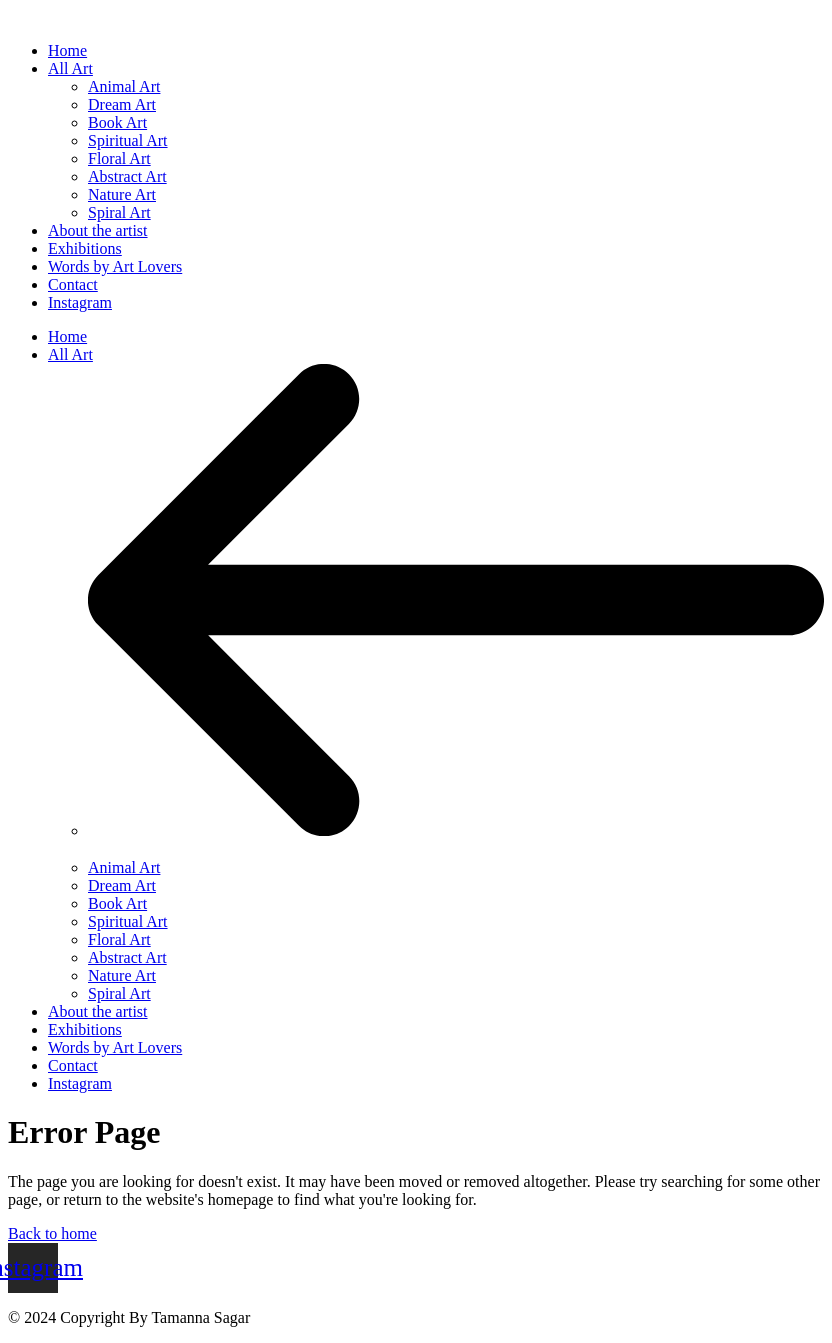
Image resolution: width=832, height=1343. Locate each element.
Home (67, 336)
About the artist (98, 1011)
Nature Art (122, 975)
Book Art (117, 903)
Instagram (80, 1083)
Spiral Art (119, 993)
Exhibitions (85, 1029)
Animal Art (124, 867)
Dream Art (122, 885)
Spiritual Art (128, 921)
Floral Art (119, 939)
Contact (73, 1065)
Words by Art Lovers (115, 1047)
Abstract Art (127, 957)
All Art (70, 354)
